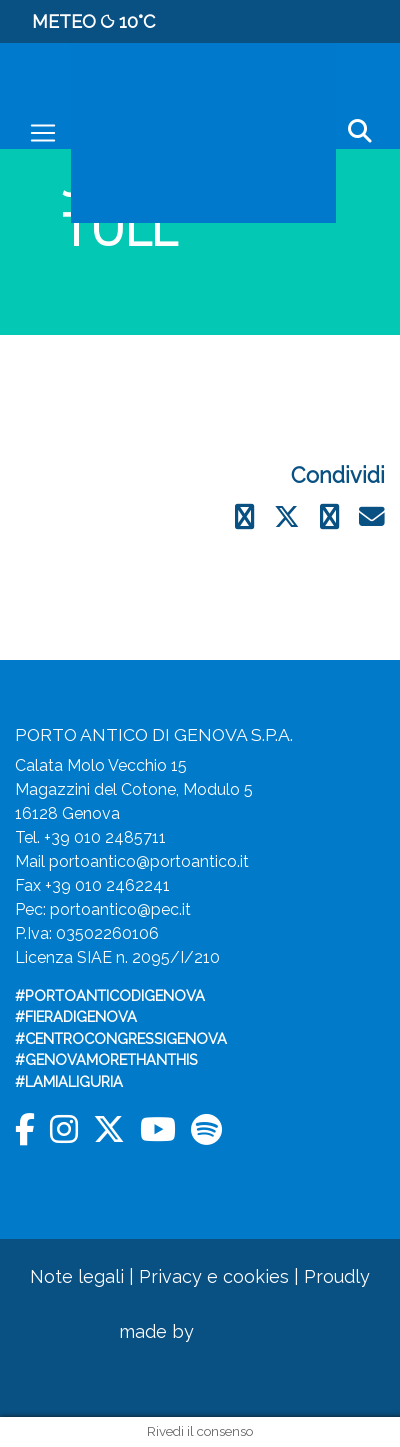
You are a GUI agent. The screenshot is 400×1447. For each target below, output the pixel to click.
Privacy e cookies (214, 1276)
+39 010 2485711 (105, 837)
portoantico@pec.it (120, 909)
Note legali (77, 1276)
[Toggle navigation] (43, 133)
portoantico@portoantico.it (149, 861)
